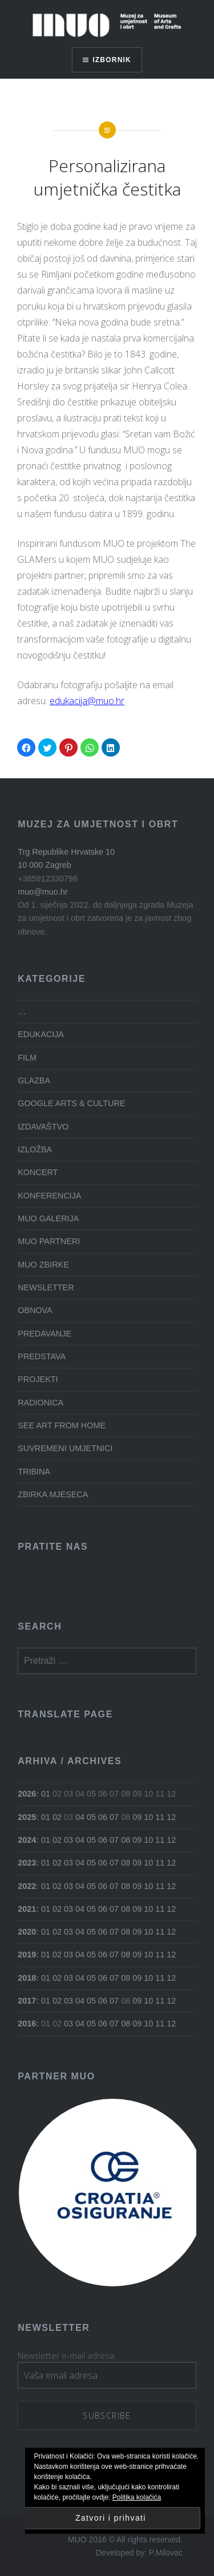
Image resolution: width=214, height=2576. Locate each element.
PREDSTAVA (42, 1356)
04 (79, 1817)
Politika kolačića (136, 2497)
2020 (27, 1931)
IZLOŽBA (35, 1149)
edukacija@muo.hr (87, 700)
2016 (27, 2023)
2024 (27, 1839)
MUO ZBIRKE (43, 1264)
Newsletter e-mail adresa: (67, 2355)
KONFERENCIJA (49, 1195)
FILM (27, 1057)
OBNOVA (35, 1310)
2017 (27, 2000)
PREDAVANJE (44, 1333)
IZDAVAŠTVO (43, 1126)
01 (45, 1793)
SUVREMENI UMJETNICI (65, 1448)
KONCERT (38, 1172)
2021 (27, 1908)
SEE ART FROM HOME (62, 1425)
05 (91, 1817)
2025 (27, 1817)
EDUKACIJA (41, 1034)
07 (114, 1817)
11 (159, 1817)
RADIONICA (40, 1402)
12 (171, 1817)
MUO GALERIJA (48, 1218)
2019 (27, 1954)
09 (137, 1817)
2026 (27, 1793)
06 (102, 1817)
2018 (27, 1977)
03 (68, 1839)
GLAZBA (34, 1080)
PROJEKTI (38, 1379)
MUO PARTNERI (49, 1241)
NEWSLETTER (46, 1287)
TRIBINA (34, 1471)
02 (57, 1817)
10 (148, 1817)
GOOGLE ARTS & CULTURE (71, 1103)
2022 (27, 1886)
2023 (27, 1862)
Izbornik (111, 60)
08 (125, 1839)
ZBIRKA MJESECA (53, 1494)
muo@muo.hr (42, 891)
